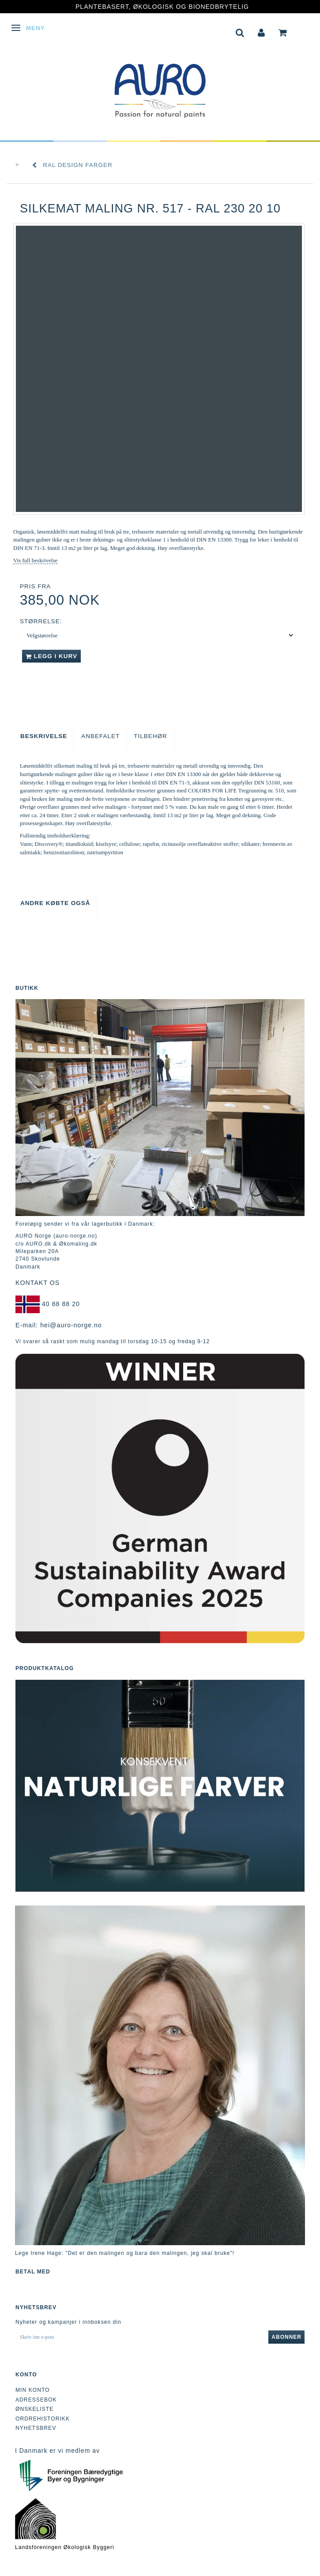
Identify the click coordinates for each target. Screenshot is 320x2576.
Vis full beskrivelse (35, 560)
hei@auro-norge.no (71, 1325)
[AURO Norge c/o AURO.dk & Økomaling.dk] (160, 85)
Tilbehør (150, 736)
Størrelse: (41, 621)
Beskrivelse (43, 736)
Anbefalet (100, 736)
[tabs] (240, 31)
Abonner (286, 2337)
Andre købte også (55, 903)
